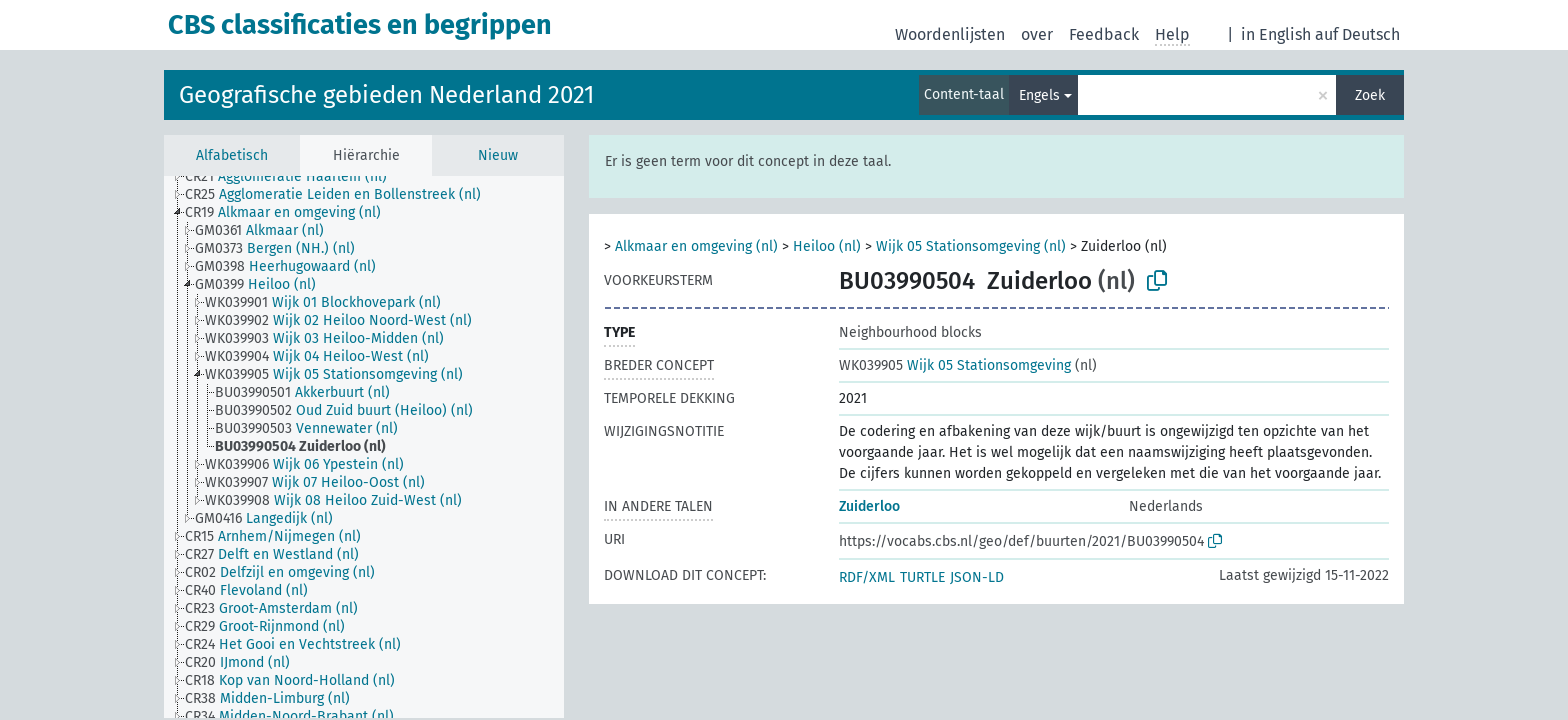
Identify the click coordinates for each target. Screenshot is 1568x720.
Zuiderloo (869, 506)
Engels (1039, 95)
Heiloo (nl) (827, 246)
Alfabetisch (232, 155)
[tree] (364, 447)
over (1037, 34)
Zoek (1370, 95)
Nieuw (498, 155)
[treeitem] (294, 177)
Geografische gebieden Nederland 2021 (386, 95)
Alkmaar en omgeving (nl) (696, 246)
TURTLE (922, 577)
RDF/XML (867, 577)
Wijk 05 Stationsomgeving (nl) (971, 246)
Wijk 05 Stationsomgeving (955, 365)
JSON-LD (977, 577)
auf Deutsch (1357, 34)
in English (1276, 34)
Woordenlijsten (950, 34)
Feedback (1104, 34)
